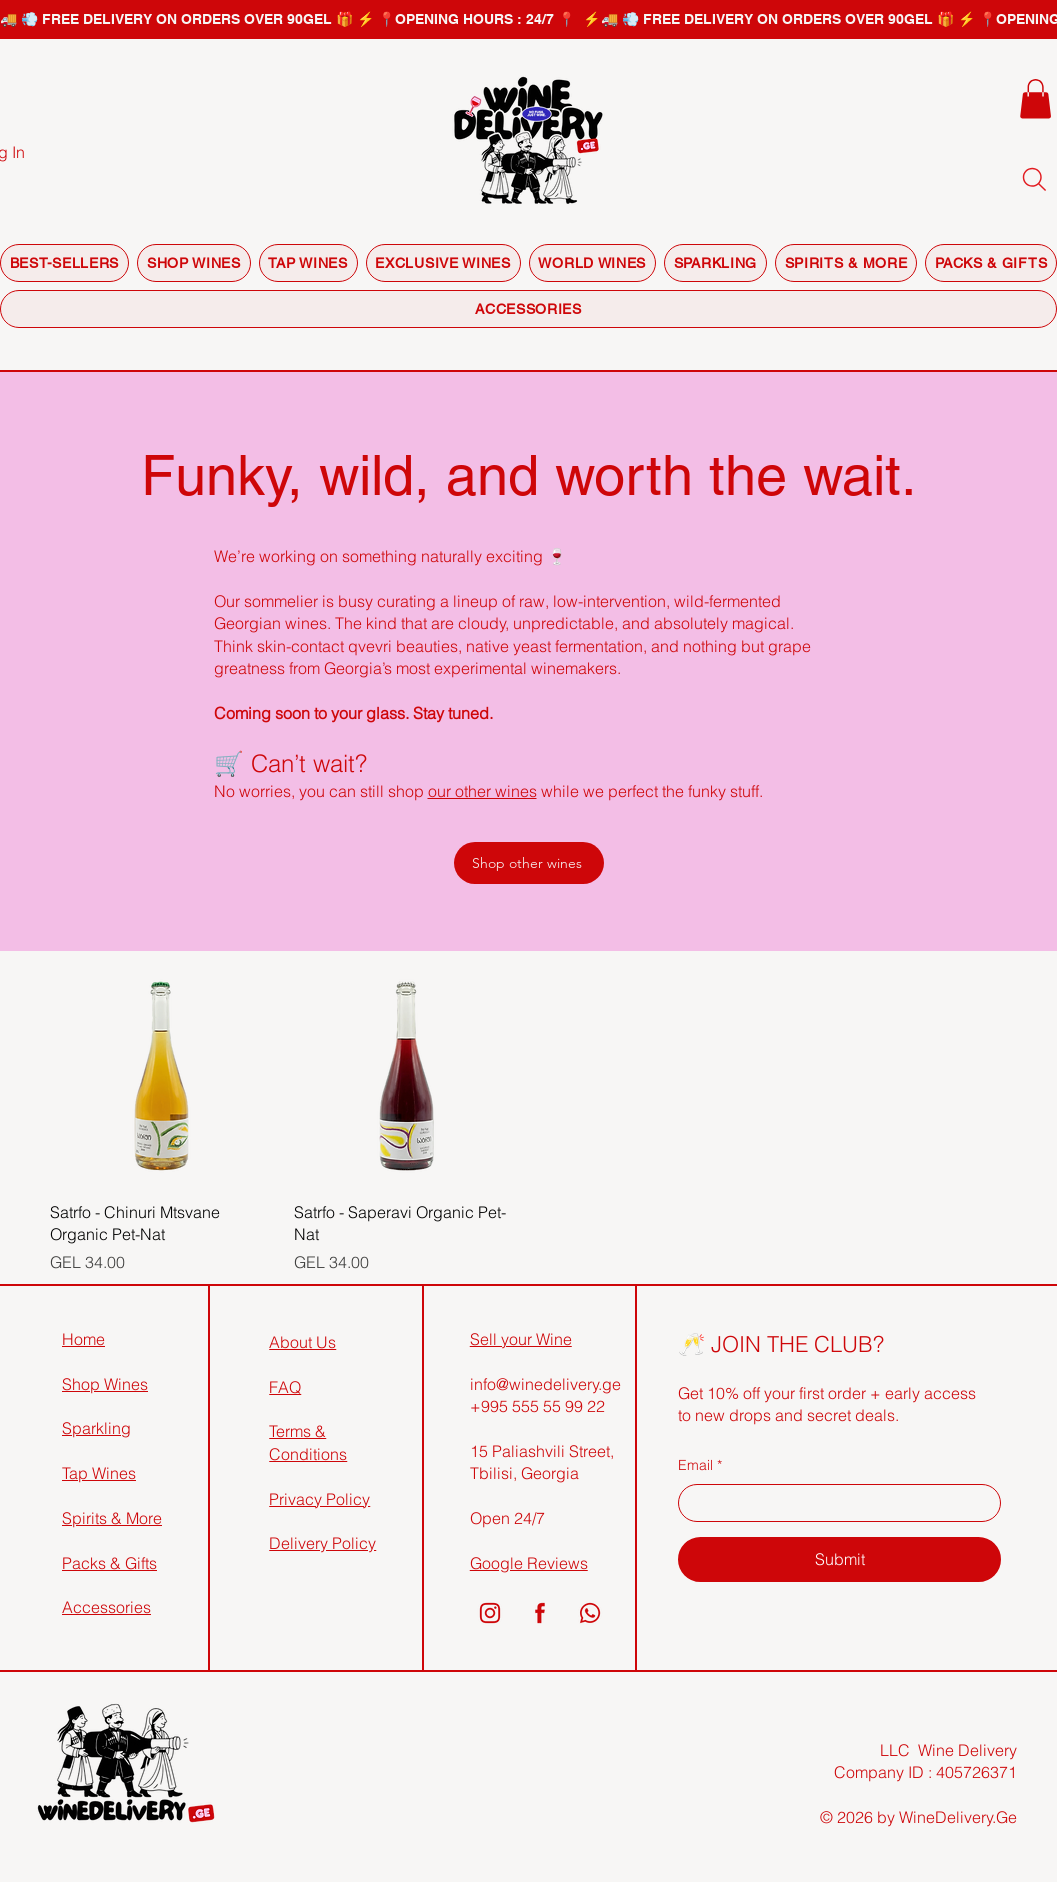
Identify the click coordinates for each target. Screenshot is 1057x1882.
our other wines (482, 791)
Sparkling (96, 1428)
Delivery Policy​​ (322, 1543)
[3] (590, 1613)
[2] (540, 1613)
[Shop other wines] (529, 863)
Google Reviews (529, 1563)
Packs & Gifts (109, 1563)
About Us (302, 1342)
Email (700, 1466)
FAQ (285, 1387)
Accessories (106, 1607)
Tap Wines (99, 1473)
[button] (1035, 98)
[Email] (833, 1503)
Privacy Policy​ (319, 1499)
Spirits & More (112, 1518)
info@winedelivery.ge (545, 1384)
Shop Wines (105, 1384)
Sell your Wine (521, 1339)
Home (83, 1339)
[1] (490, 1613)
